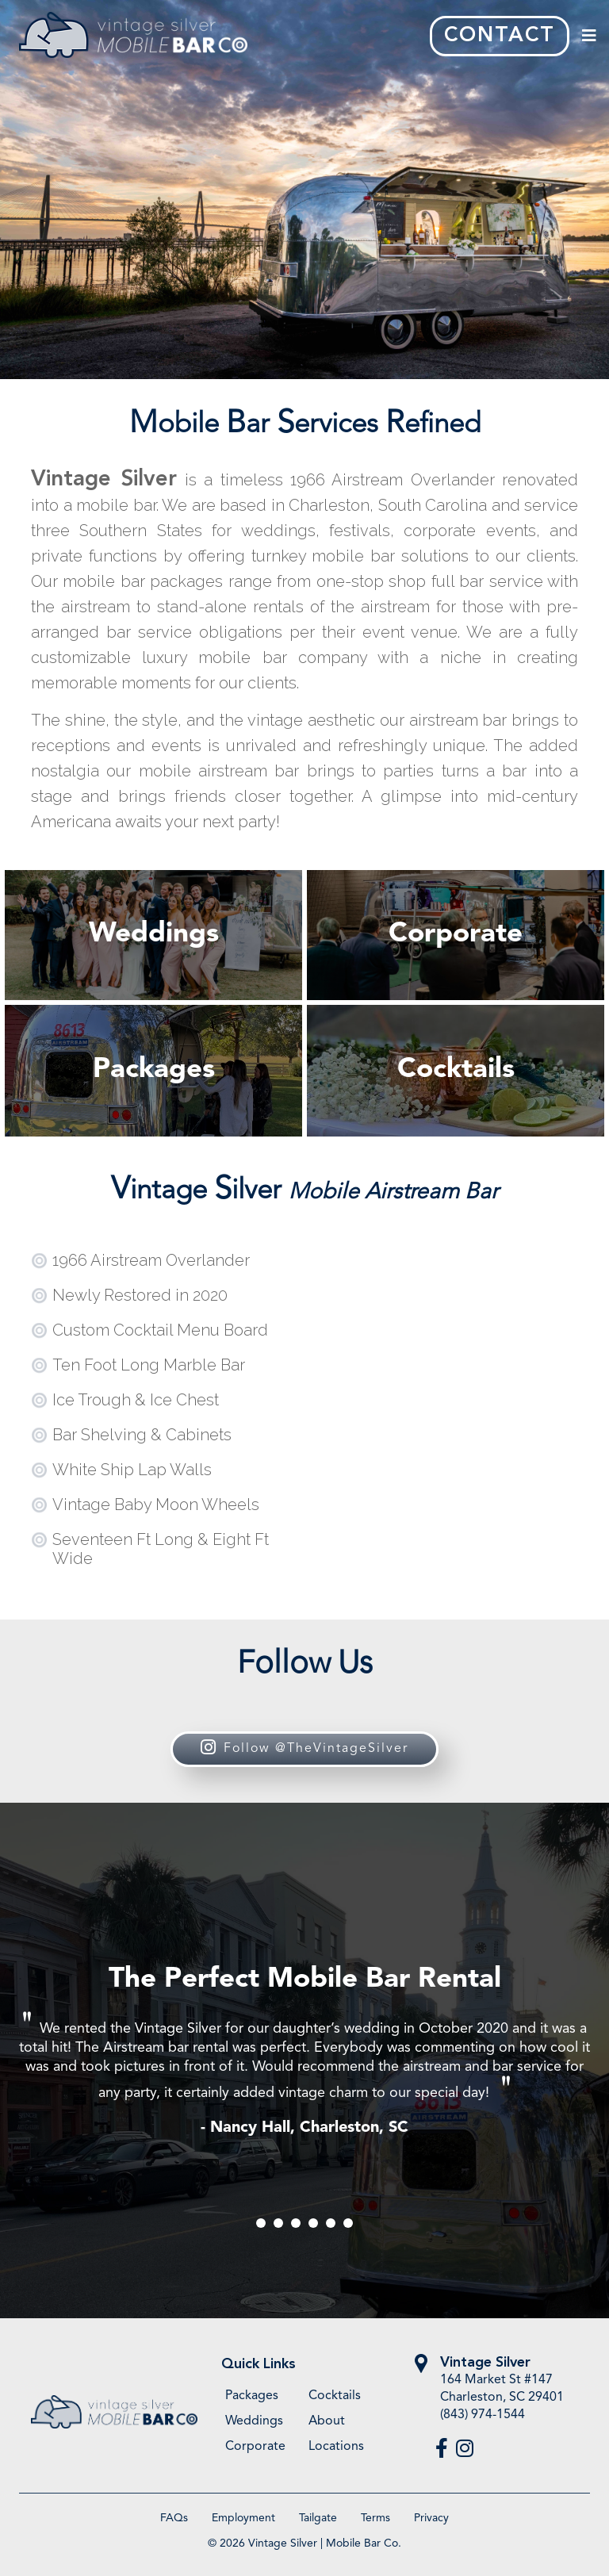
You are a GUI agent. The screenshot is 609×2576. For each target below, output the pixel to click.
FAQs (174, 2518)
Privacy (431, 2518)
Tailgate (318, 2518)
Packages (251, 2396)
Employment (243, 2518)
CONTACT (499, 35)
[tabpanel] (304, 2051)
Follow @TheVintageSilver (304, 1749)
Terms (375, 2518)
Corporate (255, 2446)
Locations (336, 2446)
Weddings (254, 2421)
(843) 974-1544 (482, 2415)
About (326, 2421)
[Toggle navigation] (589, 36)
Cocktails (334, 2396)
